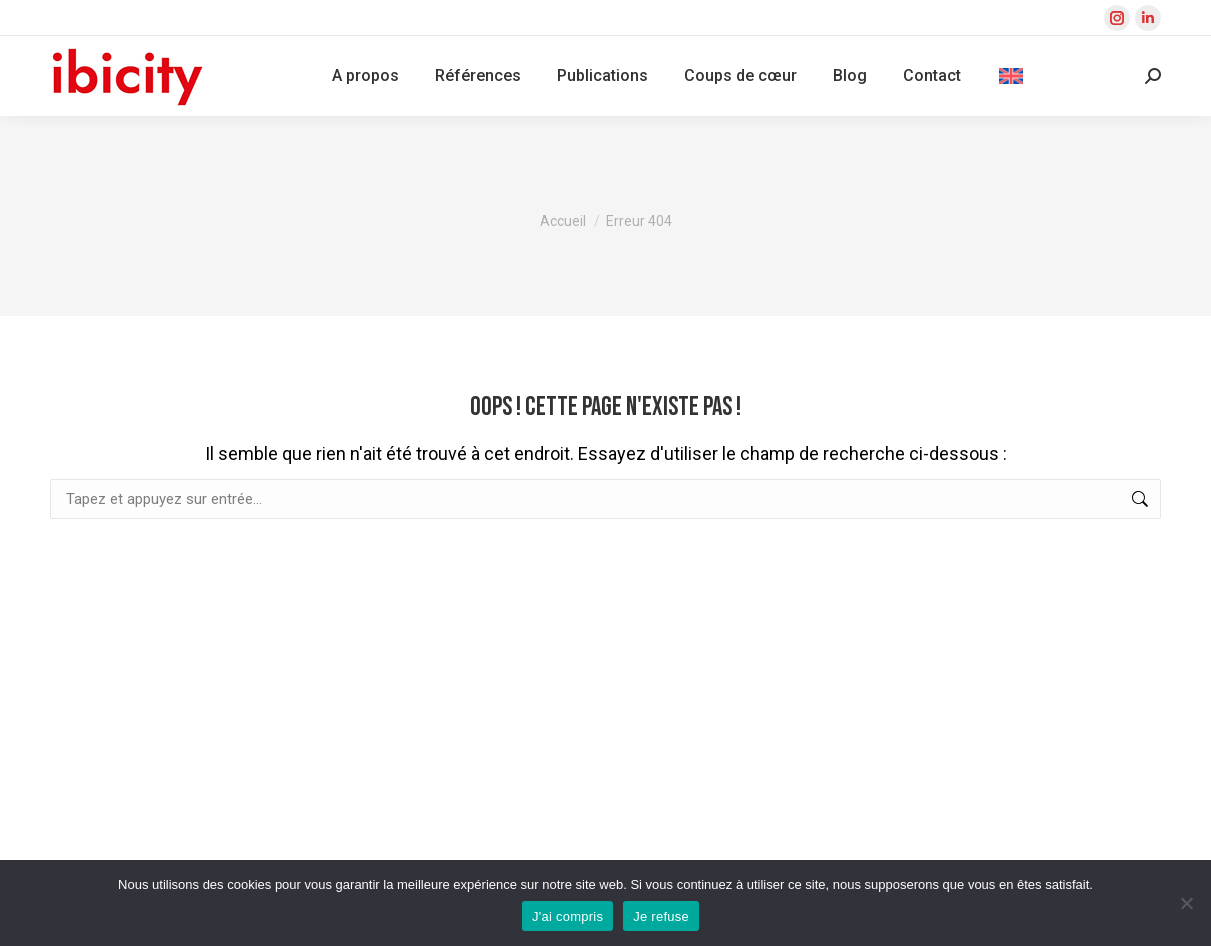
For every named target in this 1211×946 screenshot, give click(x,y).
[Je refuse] (1186, 903)
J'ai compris (567, 916)
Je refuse (661, 916)
